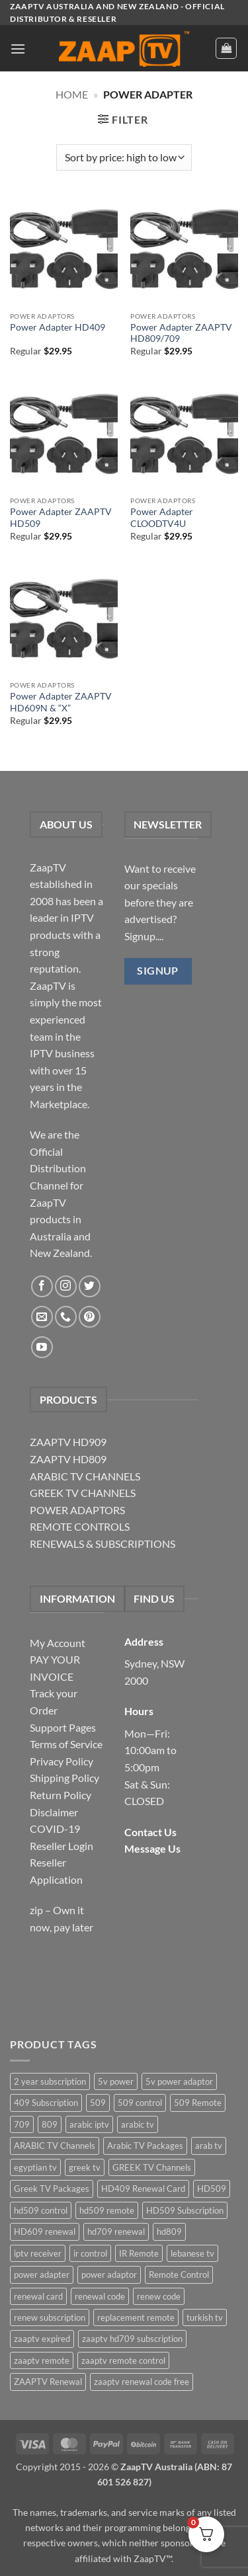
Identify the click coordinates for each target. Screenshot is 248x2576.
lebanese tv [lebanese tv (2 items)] (192, 2253)
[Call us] (66, 1317)
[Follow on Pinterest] (90, 1317)
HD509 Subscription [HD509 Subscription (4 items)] (185, 2210)
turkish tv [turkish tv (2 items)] (204, 2317)
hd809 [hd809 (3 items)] (169, 2231)
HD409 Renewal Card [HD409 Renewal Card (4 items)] (143, 2188)
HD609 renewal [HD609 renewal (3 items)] (44, 2231)
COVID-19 (55, 1828)
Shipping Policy (64, 1777)
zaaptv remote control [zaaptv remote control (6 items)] (123, 2360)
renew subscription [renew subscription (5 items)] (49, 2317)
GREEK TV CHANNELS (83, 1492)
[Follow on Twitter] (90, 1286)
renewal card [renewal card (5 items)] (38, 2296)
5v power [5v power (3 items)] (116, 2081)
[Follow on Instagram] (66, 1286)
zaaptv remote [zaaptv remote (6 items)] (41, 2360)
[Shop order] (124, 157)
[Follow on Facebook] (42, 1286)
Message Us (152, 1848)
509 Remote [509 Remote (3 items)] (198, 2102)
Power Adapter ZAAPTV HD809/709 (181, 333)
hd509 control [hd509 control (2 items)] (40, 2210)
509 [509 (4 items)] (98, 2102)
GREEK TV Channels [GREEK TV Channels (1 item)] (151, 2167)
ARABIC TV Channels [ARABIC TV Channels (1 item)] (54, 2145)
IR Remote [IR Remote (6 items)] (139, 2253)
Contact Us (150, 1832)
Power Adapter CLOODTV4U (161, 517)
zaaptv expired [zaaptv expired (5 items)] (42, 2338)
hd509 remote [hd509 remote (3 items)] (106, 2210)
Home (72, 94)
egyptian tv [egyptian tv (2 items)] (35, 2167)
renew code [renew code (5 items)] (159, 2296)
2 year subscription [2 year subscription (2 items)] (50, 2081)
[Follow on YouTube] (42, 1347)
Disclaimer (54, 1812)
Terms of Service (66, 1744)
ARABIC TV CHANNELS (85, 1476)
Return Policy (60, 1795)
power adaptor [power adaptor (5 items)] (109, 2274)
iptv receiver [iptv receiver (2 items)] (38, 2253)
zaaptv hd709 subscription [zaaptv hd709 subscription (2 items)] (132, 2338)
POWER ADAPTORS (77, 1510)
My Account (57, 1642)
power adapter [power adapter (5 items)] (41, 2274)
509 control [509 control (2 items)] (140, 2102)
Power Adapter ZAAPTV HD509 (61, 517)
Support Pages (63, 1727)
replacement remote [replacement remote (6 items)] (136, 2317)
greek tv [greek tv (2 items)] (85, 2167)
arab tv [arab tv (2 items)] (208, 2145)
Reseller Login (61, 1845)
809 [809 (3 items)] (50, 2124)
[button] (18, 48)
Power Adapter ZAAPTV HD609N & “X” (61, 702)
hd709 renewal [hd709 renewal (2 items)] (116, 2231)
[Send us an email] (42, 1317)
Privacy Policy (61, 1761)
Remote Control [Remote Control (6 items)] (179, 2274)
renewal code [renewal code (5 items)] (100, 2296)
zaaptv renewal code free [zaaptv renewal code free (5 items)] (141, 2381)
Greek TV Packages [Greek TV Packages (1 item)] (51, 2188)
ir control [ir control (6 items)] (90, 2253)
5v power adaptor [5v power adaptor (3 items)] (179, 2081)
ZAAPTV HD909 (68, 1441)
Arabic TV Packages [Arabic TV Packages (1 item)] (145, 2145)
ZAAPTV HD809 (68, 1459)
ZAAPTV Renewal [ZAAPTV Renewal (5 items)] (48, 2381)
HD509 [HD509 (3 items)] (211, 2188)
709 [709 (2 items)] (22, 2124)
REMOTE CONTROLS (80, 1526)
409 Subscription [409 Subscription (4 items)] (46, 2102)
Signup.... (143, 936)
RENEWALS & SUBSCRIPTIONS (102, 1543)
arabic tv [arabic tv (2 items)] (137, 2124)
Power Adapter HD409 (57, 327)
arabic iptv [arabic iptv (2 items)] (89, 2124)
